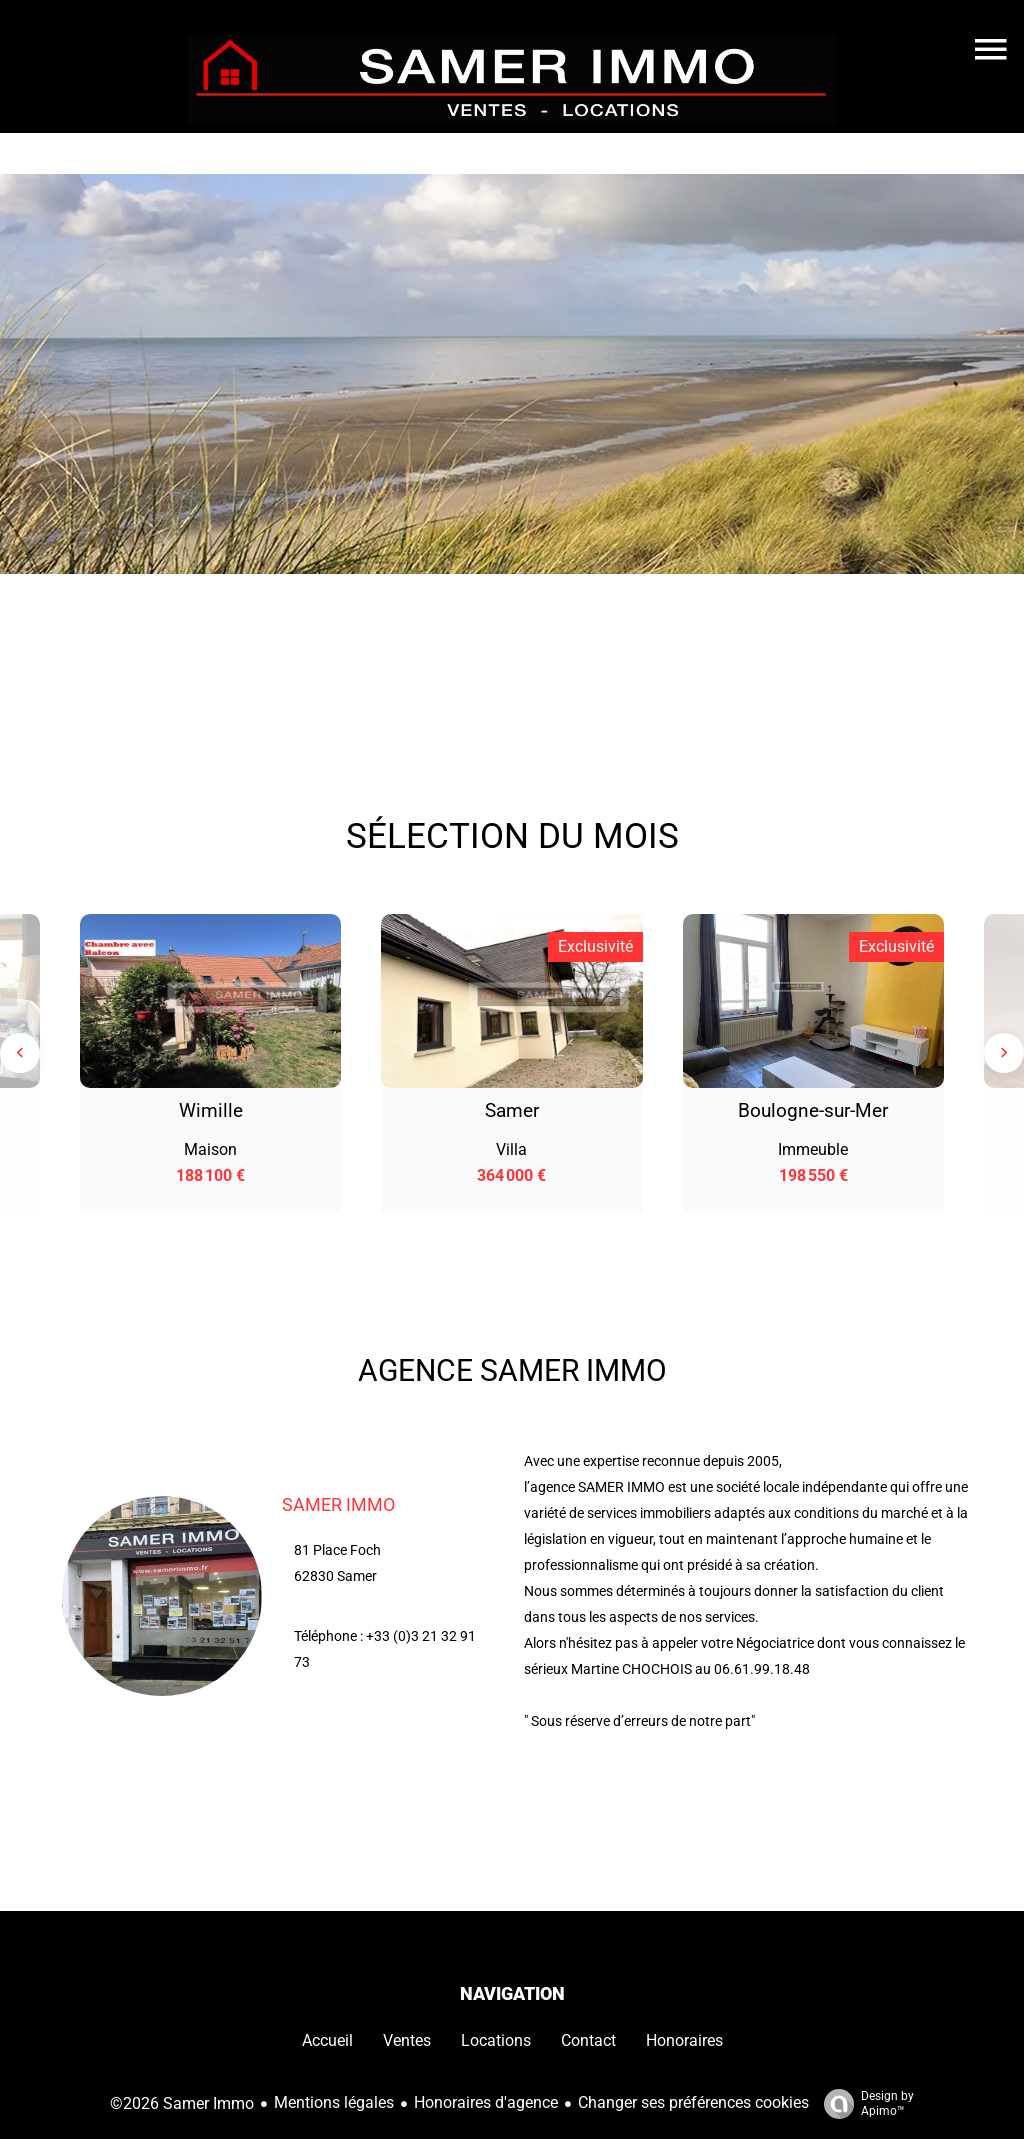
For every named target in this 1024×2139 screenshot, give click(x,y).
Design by (864, 2104)
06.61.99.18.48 (762, 1669)
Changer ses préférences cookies (693, 2102)
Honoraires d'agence (486, 2102)
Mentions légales (334, 2102)
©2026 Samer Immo (182, 2103)
